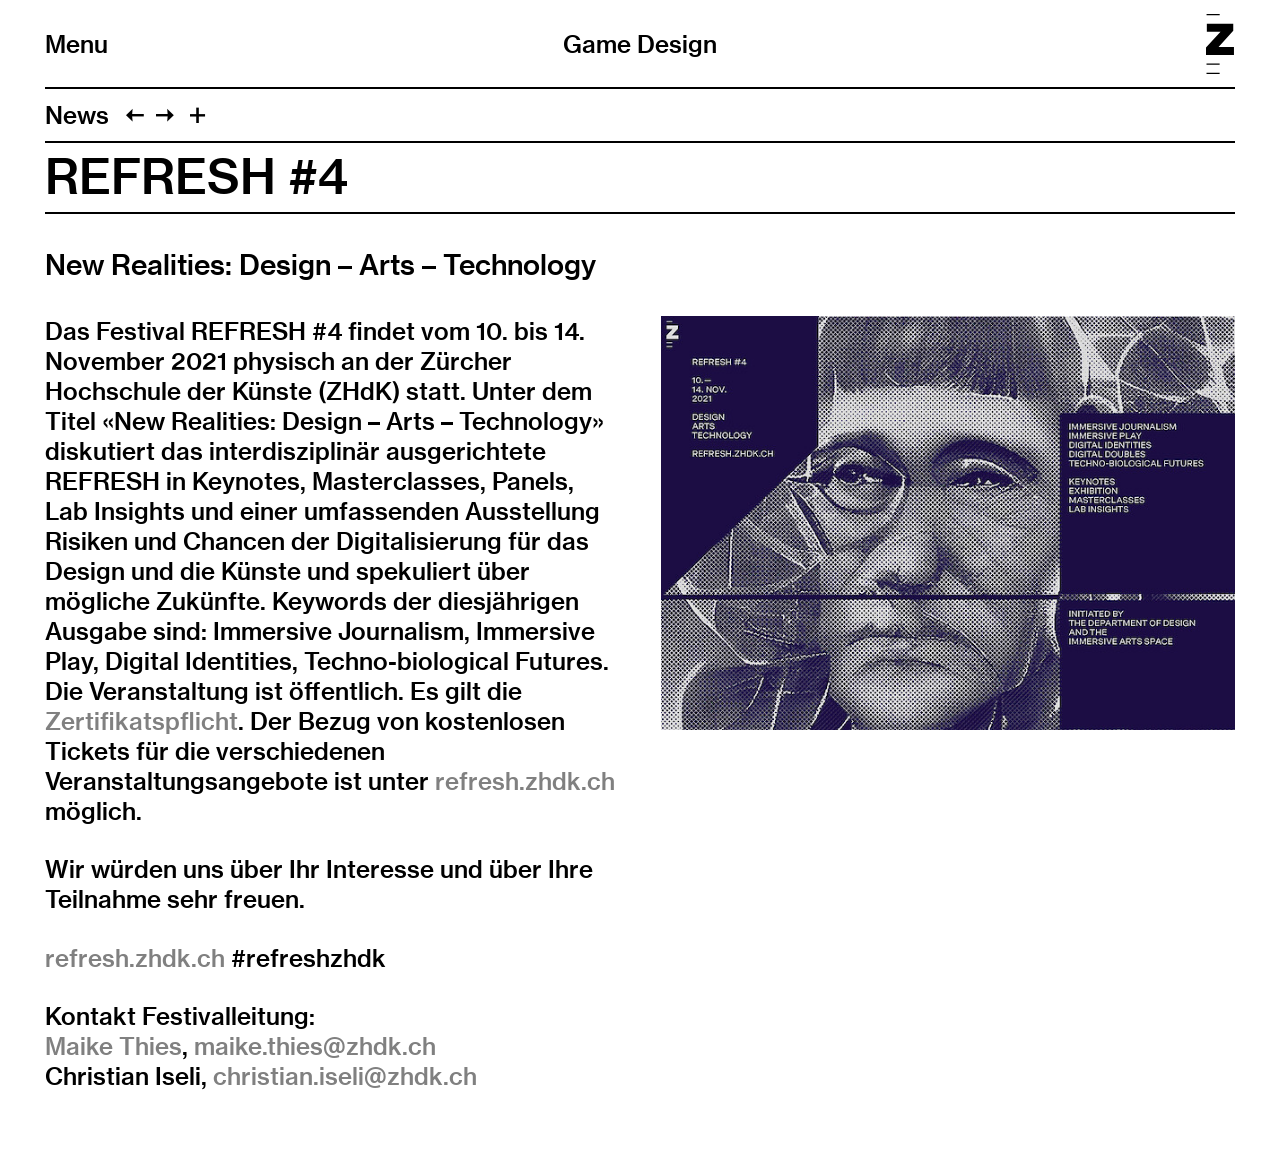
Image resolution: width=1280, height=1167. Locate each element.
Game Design (640, 44)
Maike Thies (113, 1046)
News (77, 115)
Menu (76, 44)
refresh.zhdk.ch (525, 781)
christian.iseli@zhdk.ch (345, 1076)
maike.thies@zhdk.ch (315, 1046)
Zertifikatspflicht (141, 721)
